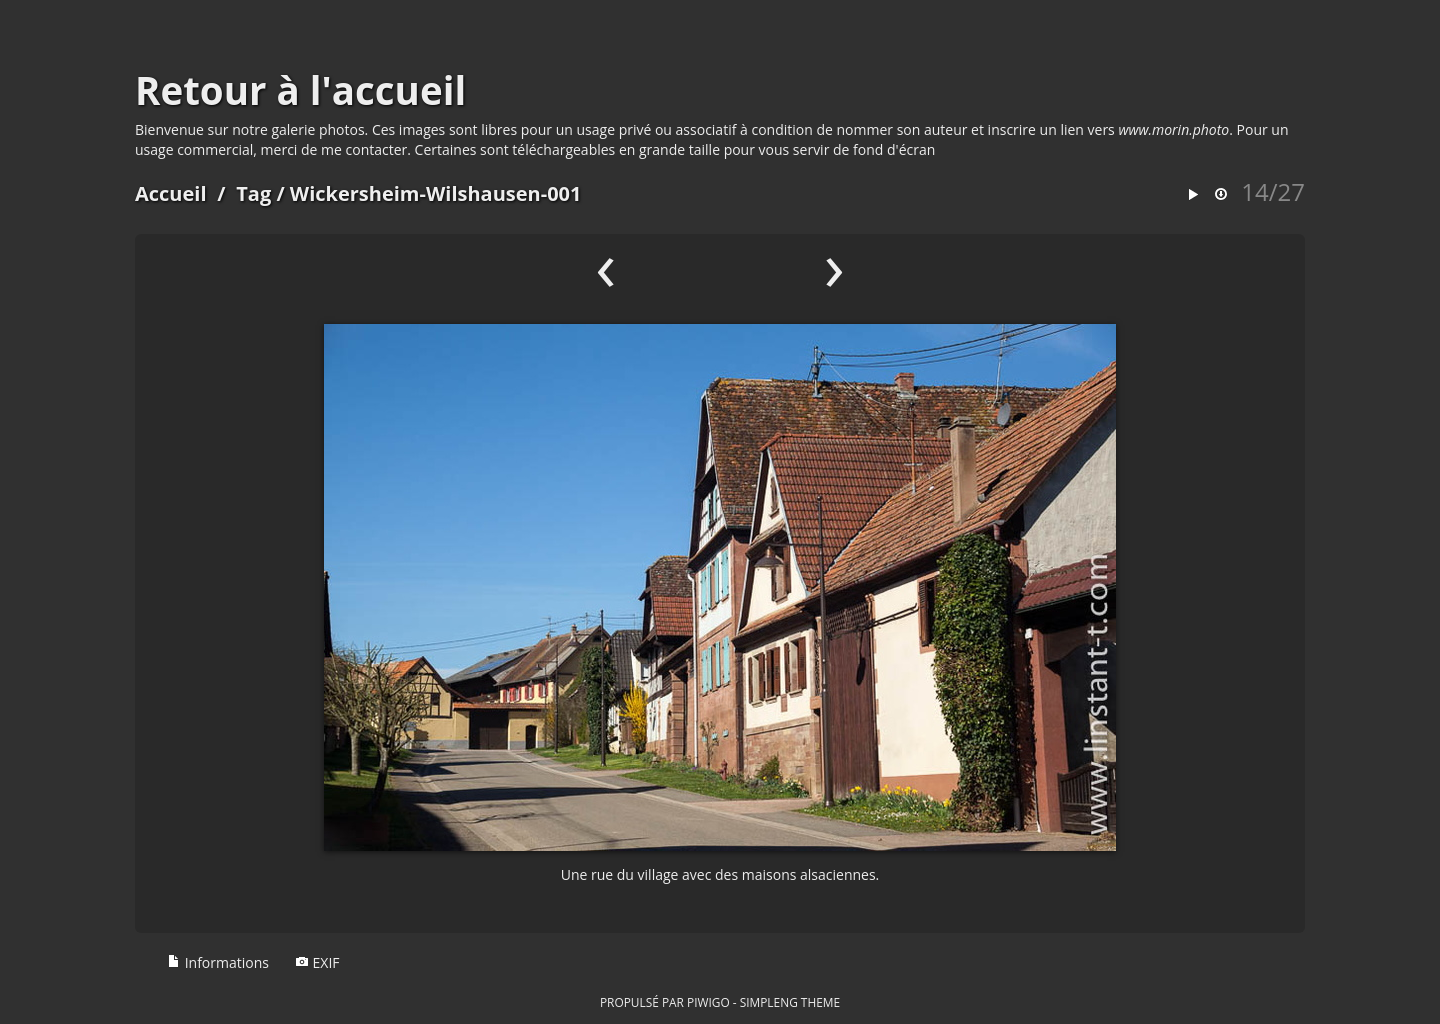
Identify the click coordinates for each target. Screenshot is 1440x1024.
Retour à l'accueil (300, 90)
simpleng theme (790, 1002)
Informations (218, 962)
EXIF (317, 962)
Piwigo (708, 1002)
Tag (253, 193)
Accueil (171, 193)
